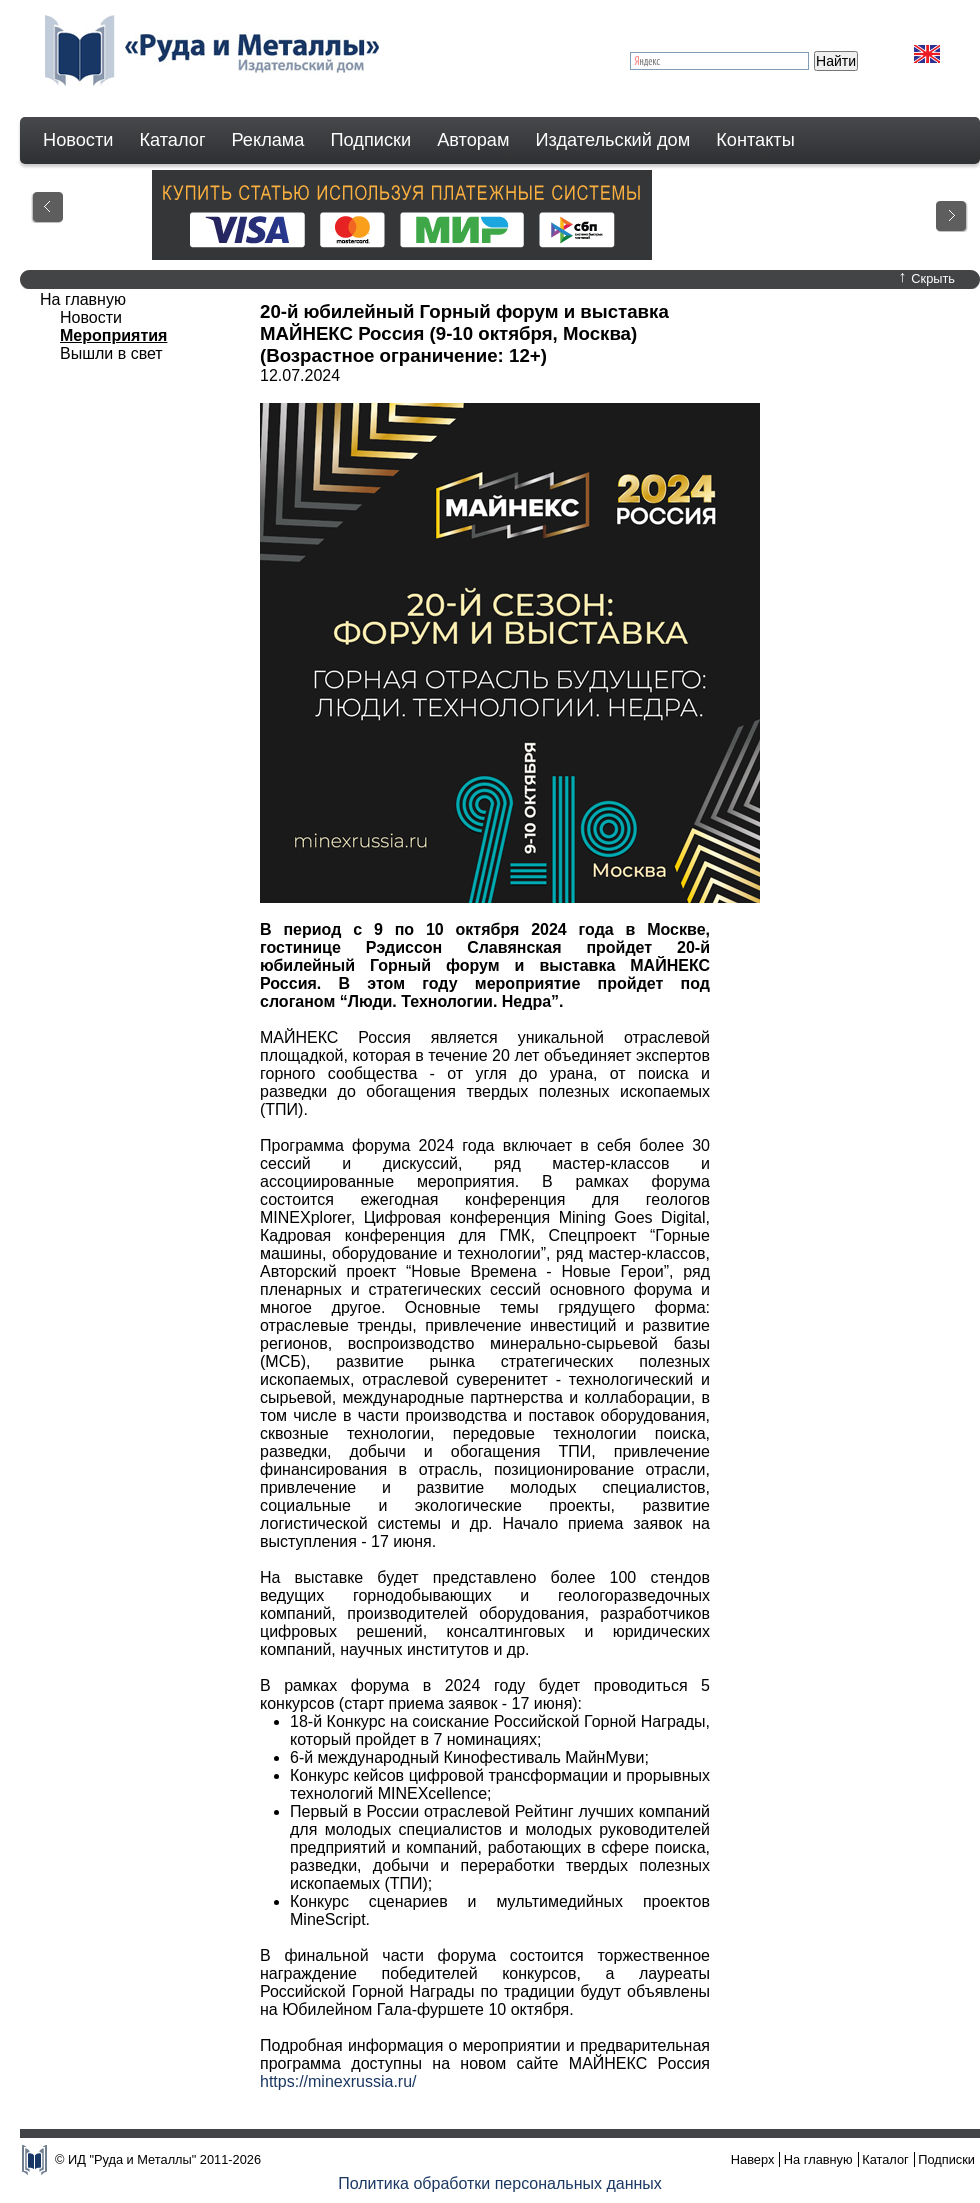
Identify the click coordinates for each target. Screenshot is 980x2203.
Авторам (473, 140)
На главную (83, 299)
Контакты (755, 140)
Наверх (753, 2159)
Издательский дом (613, 140)
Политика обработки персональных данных (500, 2183)
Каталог (172, 140)
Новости (78, 140)
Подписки (371, 140)
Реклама (268, 140)
